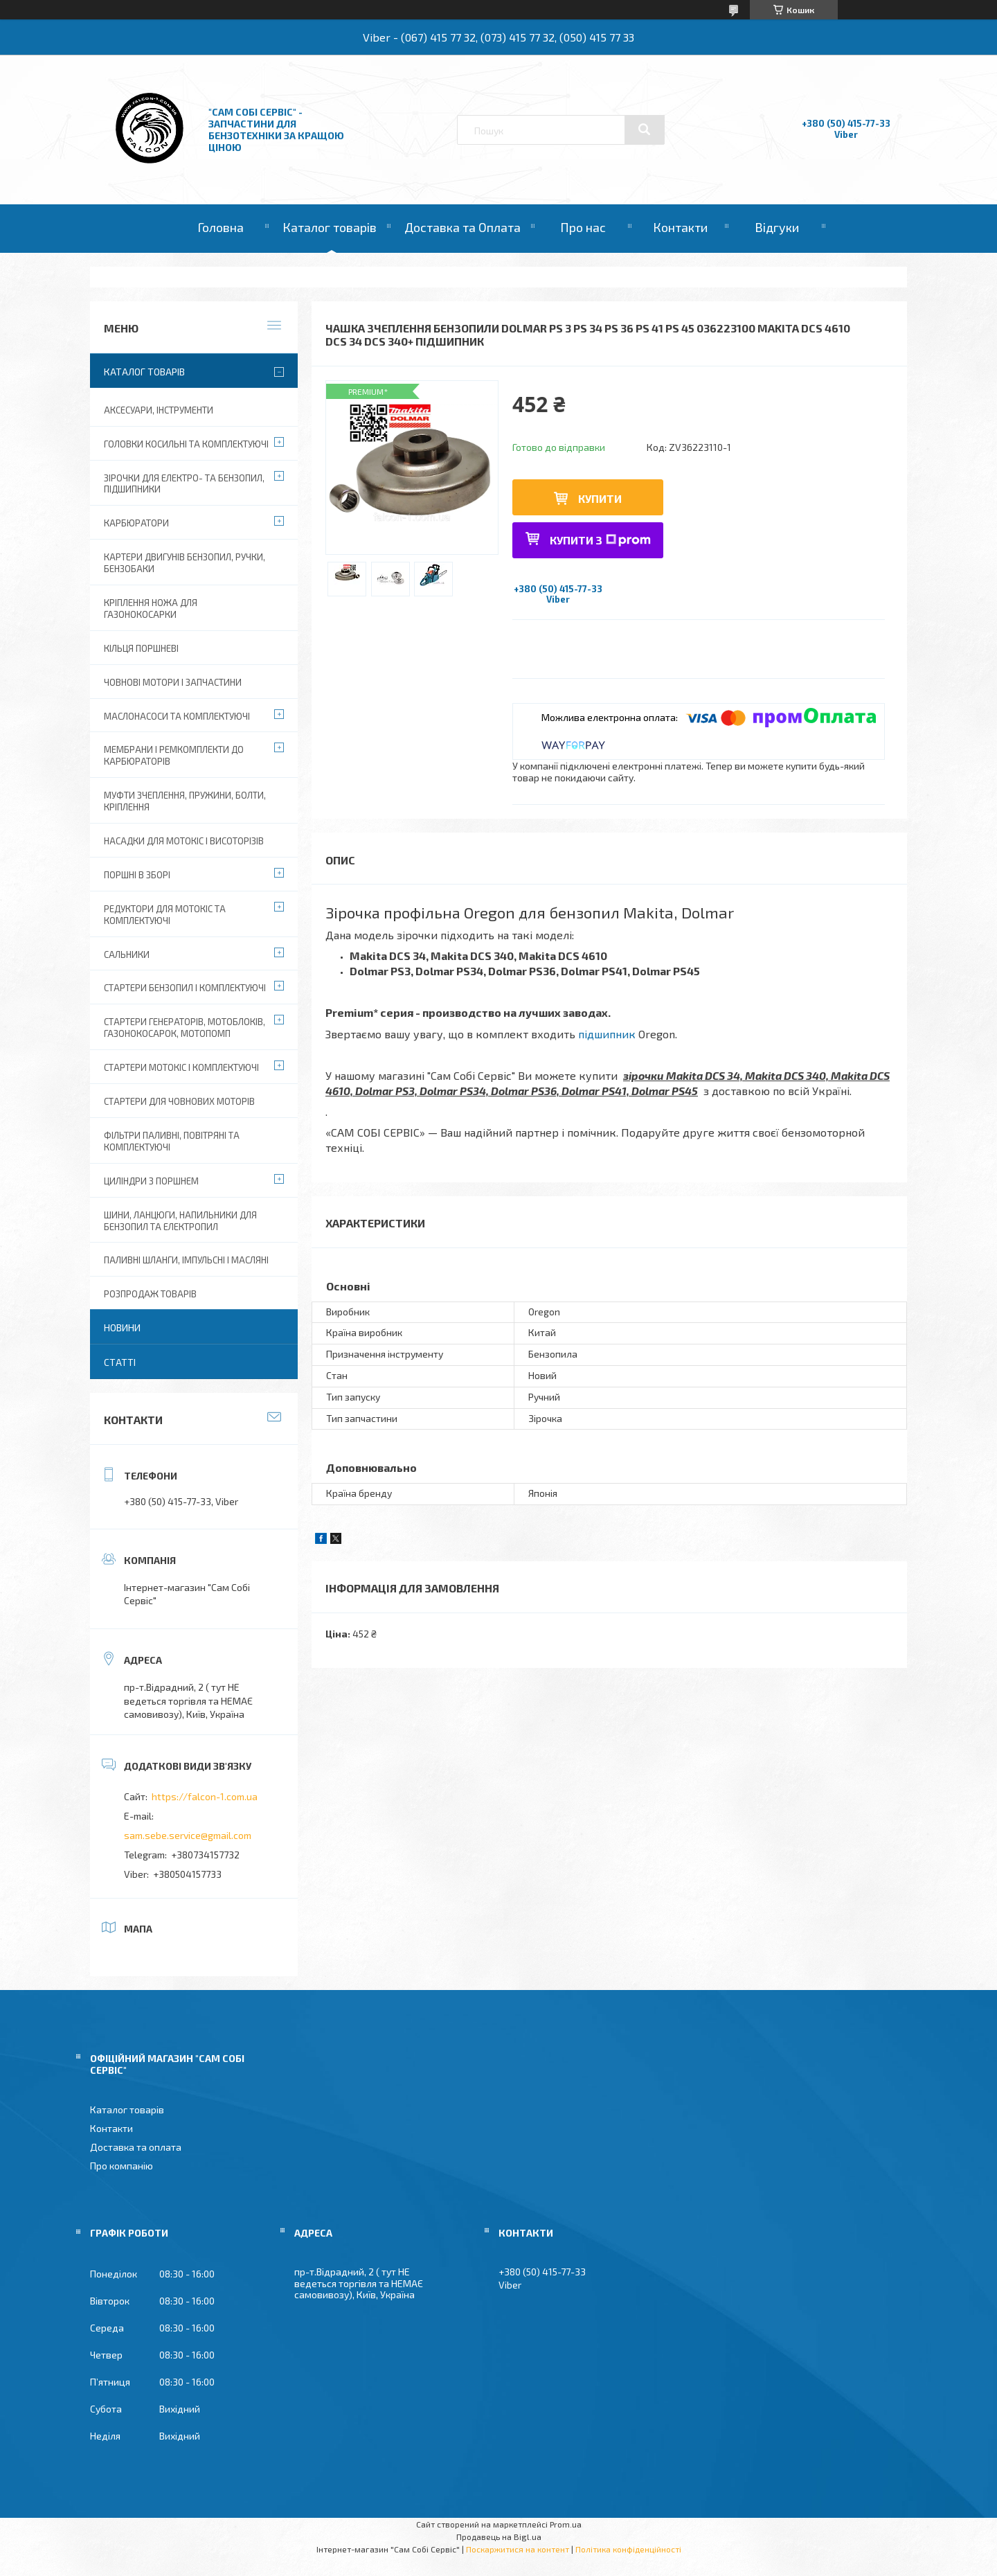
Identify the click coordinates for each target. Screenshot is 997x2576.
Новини (122, 1327)
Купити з (600, 540)
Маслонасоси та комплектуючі (177, 716)
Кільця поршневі (141, 648)
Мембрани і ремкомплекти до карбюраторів (174, 755)
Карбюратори (136, 522)
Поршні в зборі (137, 874)
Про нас (583, 227)
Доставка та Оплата (462, 227)
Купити (600, 498)
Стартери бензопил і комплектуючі (185, 987)
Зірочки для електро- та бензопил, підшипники (184, 483)
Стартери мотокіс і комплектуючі (181, 1067)
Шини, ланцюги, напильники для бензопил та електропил (180, 1220)
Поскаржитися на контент (517, 2549)
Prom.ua (566, 2524)
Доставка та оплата (135, 2147)
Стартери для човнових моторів (179, 1101)
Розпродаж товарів (150, 1293)
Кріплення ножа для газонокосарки (150, 608)
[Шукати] (645, 129)
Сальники (127, 954)
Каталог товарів (329, 227)
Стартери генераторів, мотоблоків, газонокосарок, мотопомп (184, 1027)
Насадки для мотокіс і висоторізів (184, 840)
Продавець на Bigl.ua (498, 2536)
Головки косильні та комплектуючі (186, 444)
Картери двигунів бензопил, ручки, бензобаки (184, 562)
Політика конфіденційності (628, 2549)
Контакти (680, 227)
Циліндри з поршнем (151, 1181)
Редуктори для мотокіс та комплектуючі (165, 914)
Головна (220, 227)
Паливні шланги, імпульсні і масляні (186, 1259)
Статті (120, 1362)
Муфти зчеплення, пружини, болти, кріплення (185, 801)
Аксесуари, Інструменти (158, 410)
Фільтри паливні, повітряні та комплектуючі (172, 1141)
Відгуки (777, 227)
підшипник (607, 1033)
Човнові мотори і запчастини (173, 682)
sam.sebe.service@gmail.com (187, 1835)
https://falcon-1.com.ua (205, 1796)
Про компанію (121, 2165)
